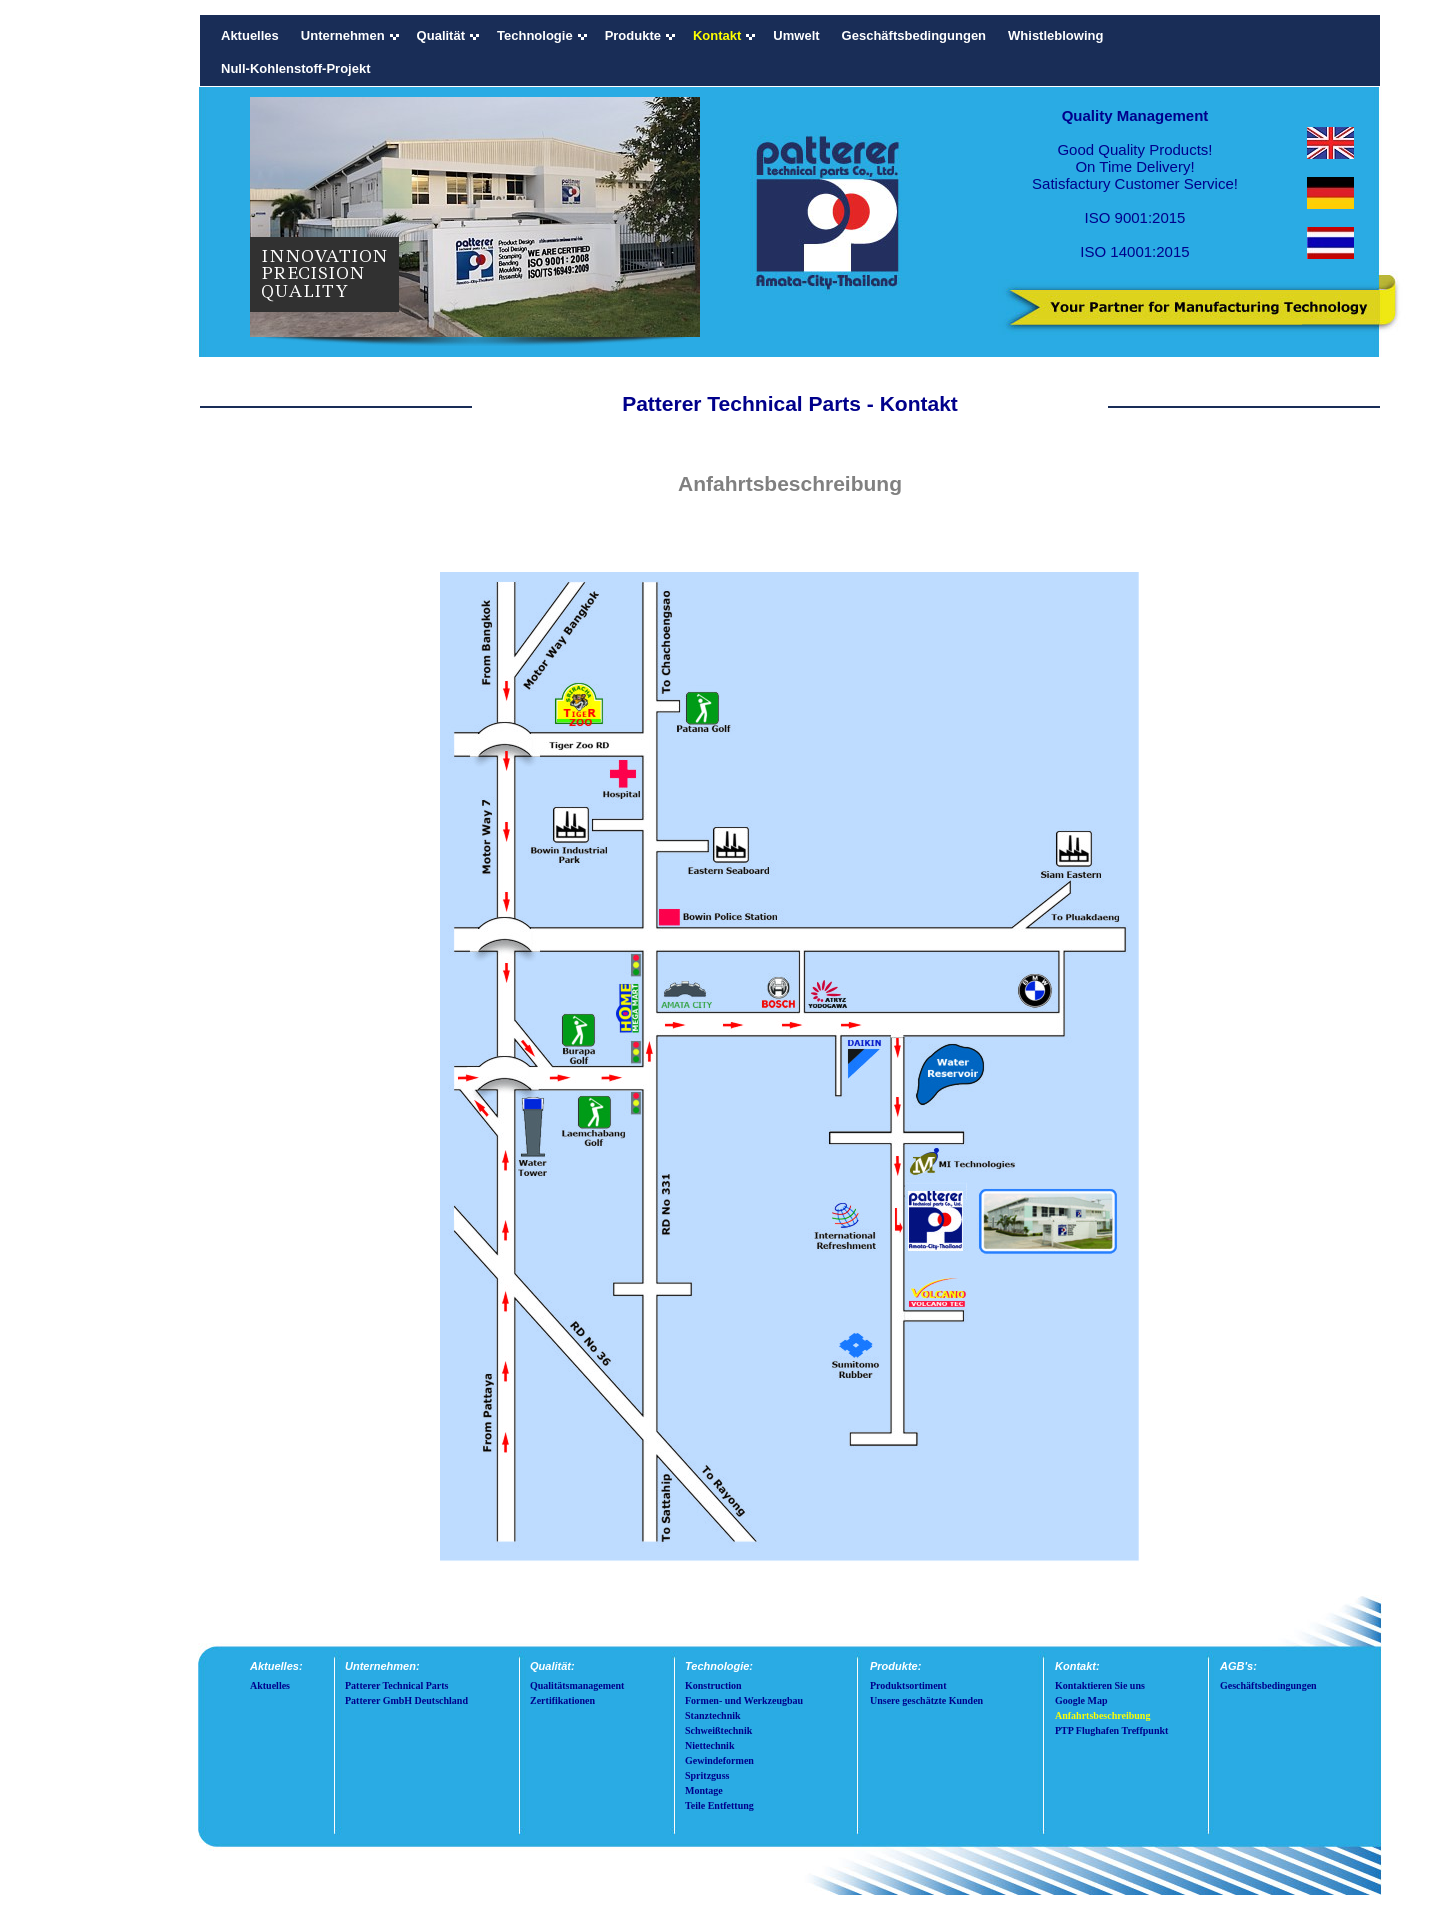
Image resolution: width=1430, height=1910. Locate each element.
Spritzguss (707, 1775)
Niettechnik (709, 1745)
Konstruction (713, 1685)
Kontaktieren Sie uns (1100, 1685)
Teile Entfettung (719, 1805)
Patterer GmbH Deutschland (406, 1700)
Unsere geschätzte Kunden (926, 1700)
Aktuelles (250, 35)
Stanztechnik (713, 1715)
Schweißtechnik (718, 1730)
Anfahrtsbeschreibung (1102, 1715)
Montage (704, 1790)
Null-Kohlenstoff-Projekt (296, 68)
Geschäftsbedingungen (914, 35)
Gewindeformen (719, 1760)
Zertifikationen (562, 1700)
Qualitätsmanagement (577, 1685)
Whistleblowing (1055, 35)
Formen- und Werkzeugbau (744, 1700)
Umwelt (796, 35)
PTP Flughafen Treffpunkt (1111, 1730)
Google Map (1081, 1700)
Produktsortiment (908, 1685)
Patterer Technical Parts (397, 1685)
